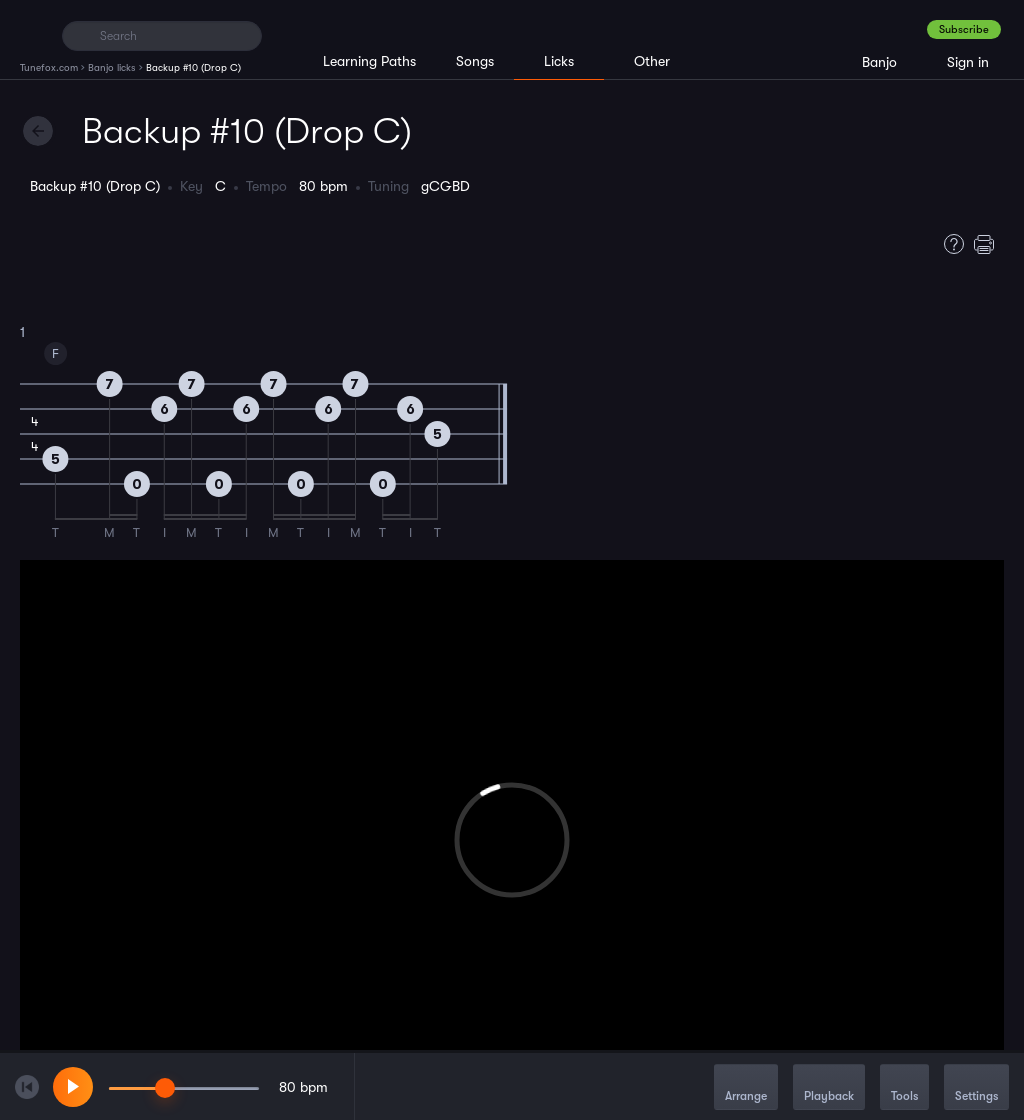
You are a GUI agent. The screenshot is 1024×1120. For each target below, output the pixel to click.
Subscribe (964, 29)
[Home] (32, 35)
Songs (475, 61)
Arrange (746, 1088)
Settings (976, 1088)
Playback (829, 1088)
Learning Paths (369, 61)
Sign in (968, 62)
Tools (904, 1088)
